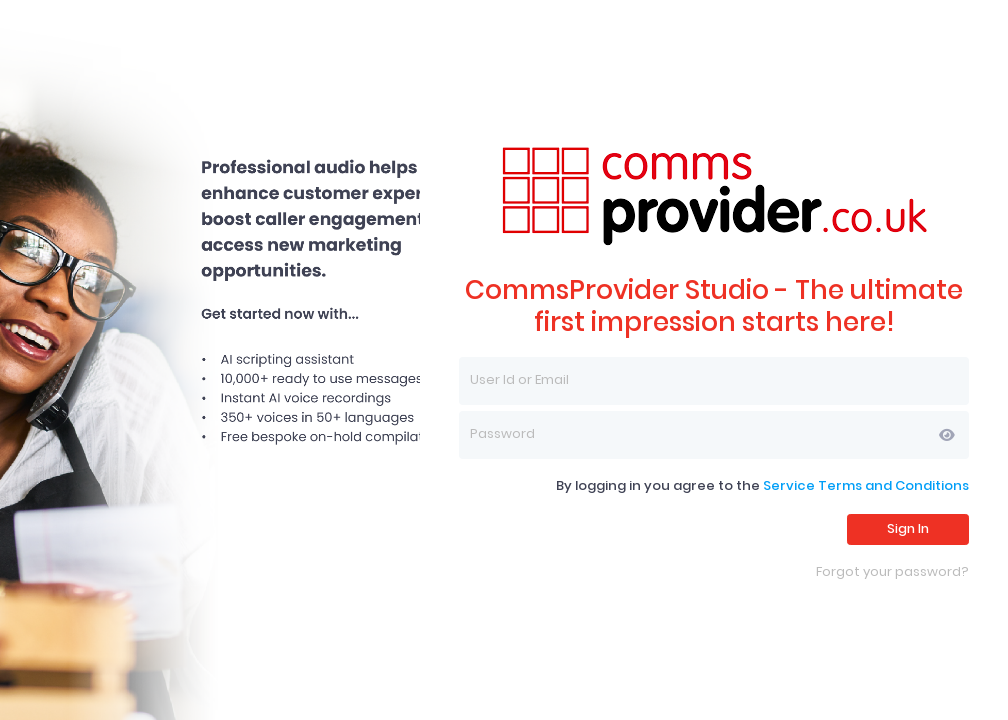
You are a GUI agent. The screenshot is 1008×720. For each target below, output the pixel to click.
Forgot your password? (892, 572)
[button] (947, 435)
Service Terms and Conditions (866, 485)
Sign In (908, 528)
